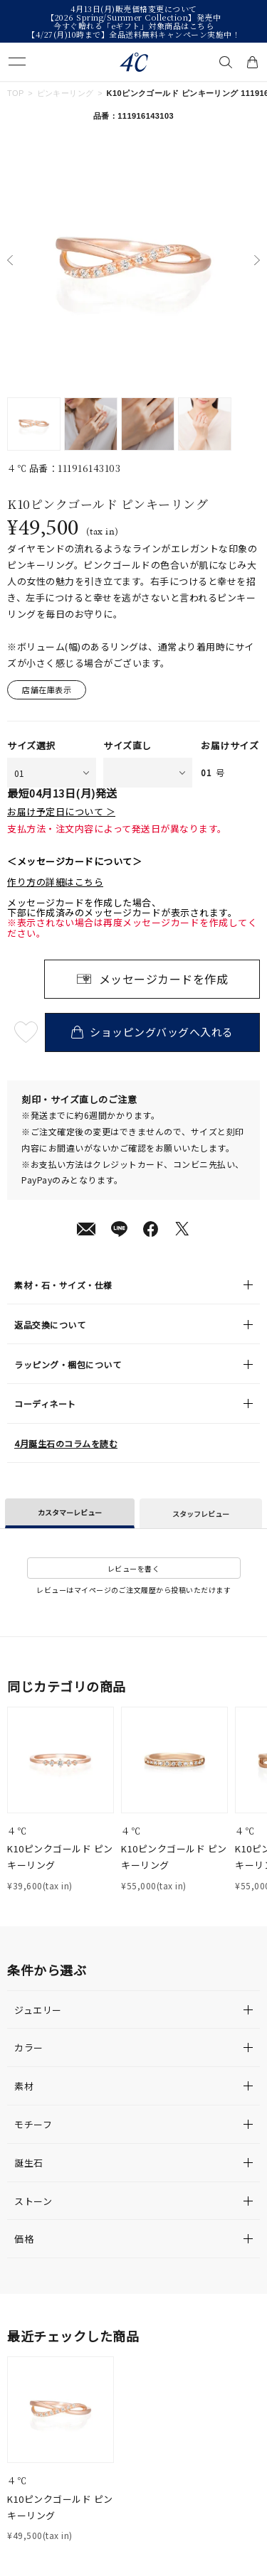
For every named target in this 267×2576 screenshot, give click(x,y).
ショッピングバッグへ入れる (152, 1031)
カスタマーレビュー (70, 1512)
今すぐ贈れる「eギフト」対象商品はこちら (133, 25)
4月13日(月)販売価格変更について (133, 8)
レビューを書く (134, 1568)
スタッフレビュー (200, 1513)
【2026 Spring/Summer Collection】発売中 (133, 17)
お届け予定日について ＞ (61, 812)
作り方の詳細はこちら (55, 882)
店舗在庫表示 (46, 689)
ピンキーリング (65, 93)
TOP (15, 93)
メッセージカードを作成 (164, 978)
